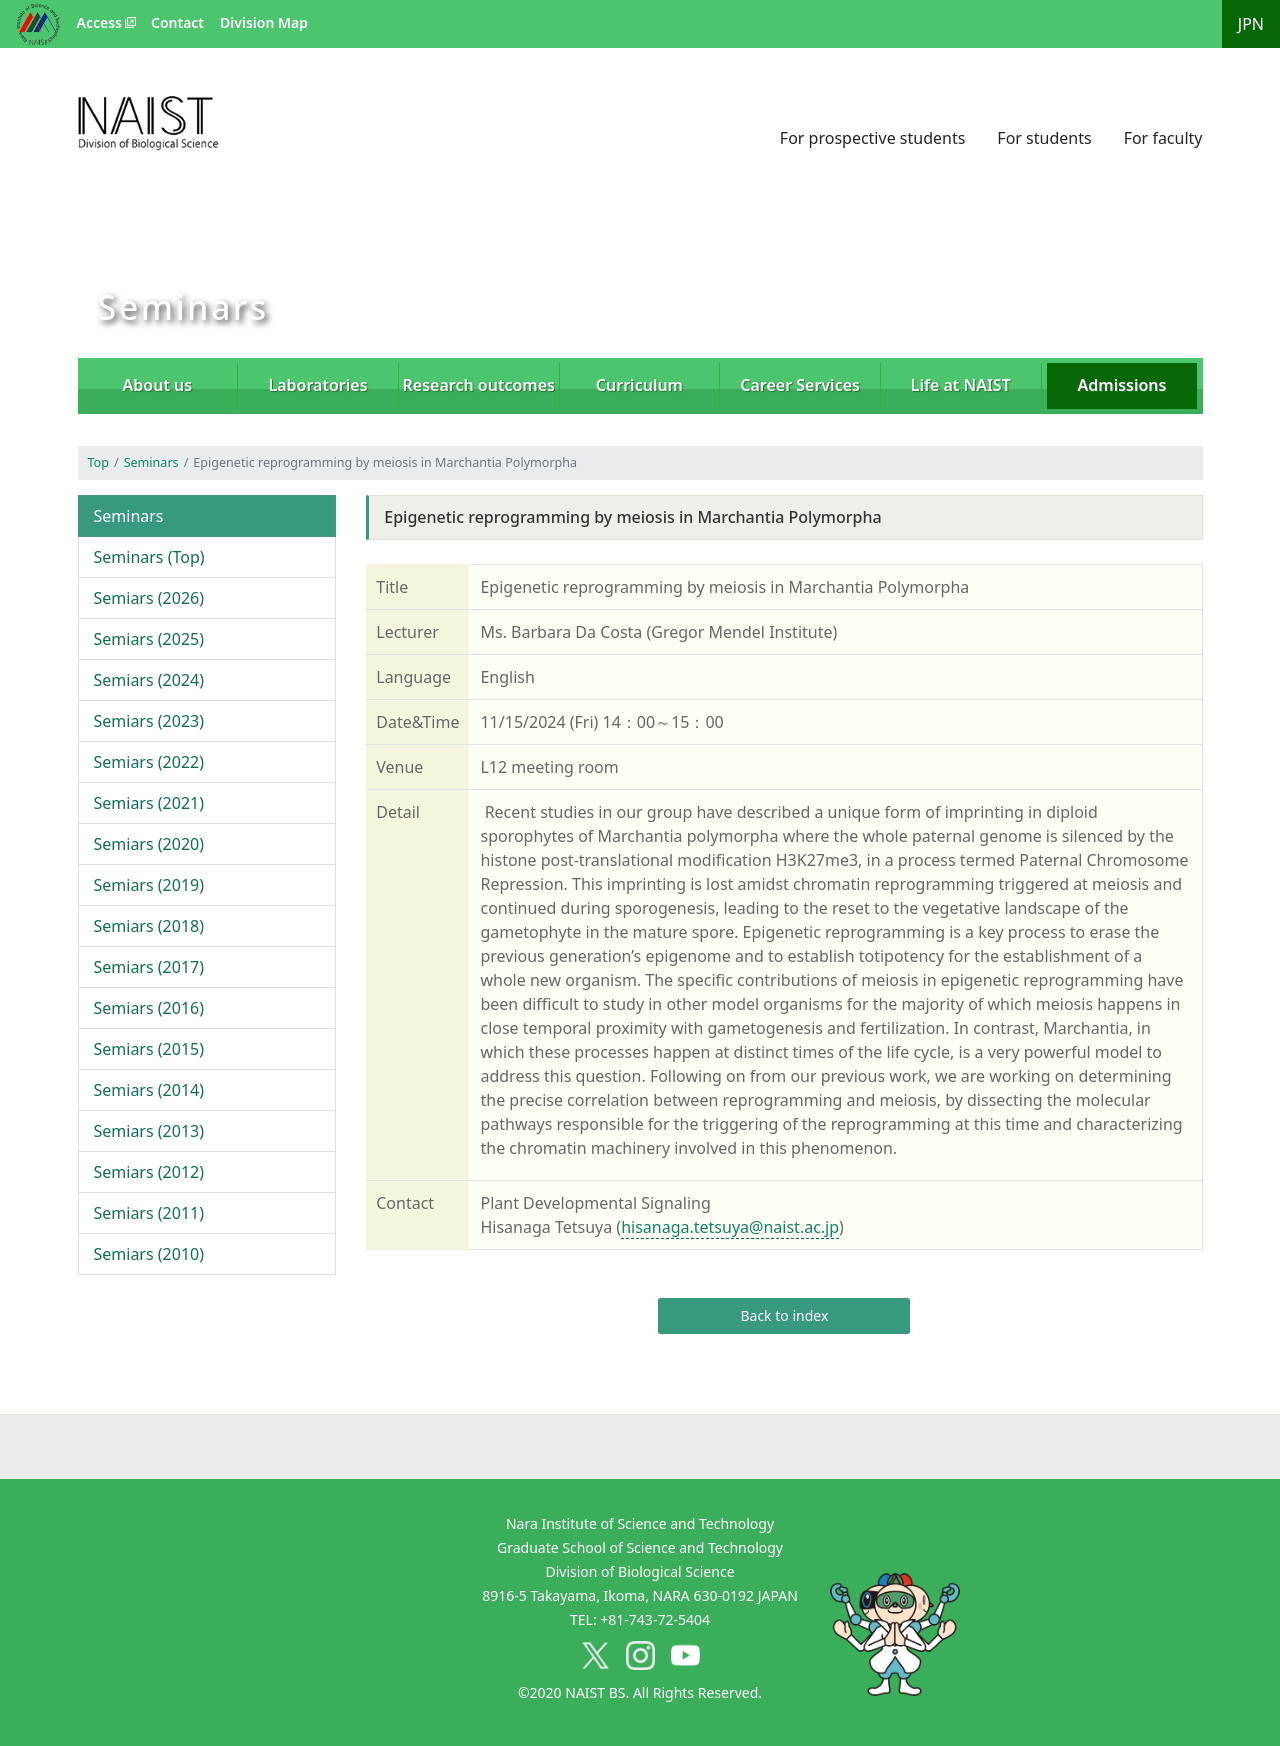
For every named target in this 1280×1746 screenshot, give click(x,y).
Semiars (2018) (149, 926)
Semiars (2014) (149, 1090)
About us (158, 385)
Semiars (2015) (149, 1049)
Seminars (151, 462)
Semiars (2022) (149, 762)
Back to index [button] (784, 1315)
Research (479, 385)
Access (99, 22)
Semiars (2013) (149, 1131)
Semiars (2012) (149, 1172)
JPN (1251, 24)
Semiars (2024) (149, 680)
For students (1044, 138)
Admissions (1122, 385)
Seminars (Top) (149, 557)
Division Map (264, 22)
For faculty (1163, 138)
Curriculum (639, 385)
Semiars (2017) (149, 967)
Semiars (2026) (149, 598)
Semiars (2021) (149, 803)
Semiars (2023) (149, 721)
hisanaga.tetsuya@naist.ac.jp (730, 1227)
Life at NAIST (961, 385)
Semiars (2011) (149, 1213)
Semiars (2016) (149, 1008)
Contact (177, 22)
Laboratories (318, 385)
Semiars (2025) (149, 639)
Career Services (800, 385)
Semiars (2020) (149, 844)
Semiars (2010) (149, 1254)
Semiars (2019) (149, 885)
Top (98, 462)
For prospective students (873, 138)
